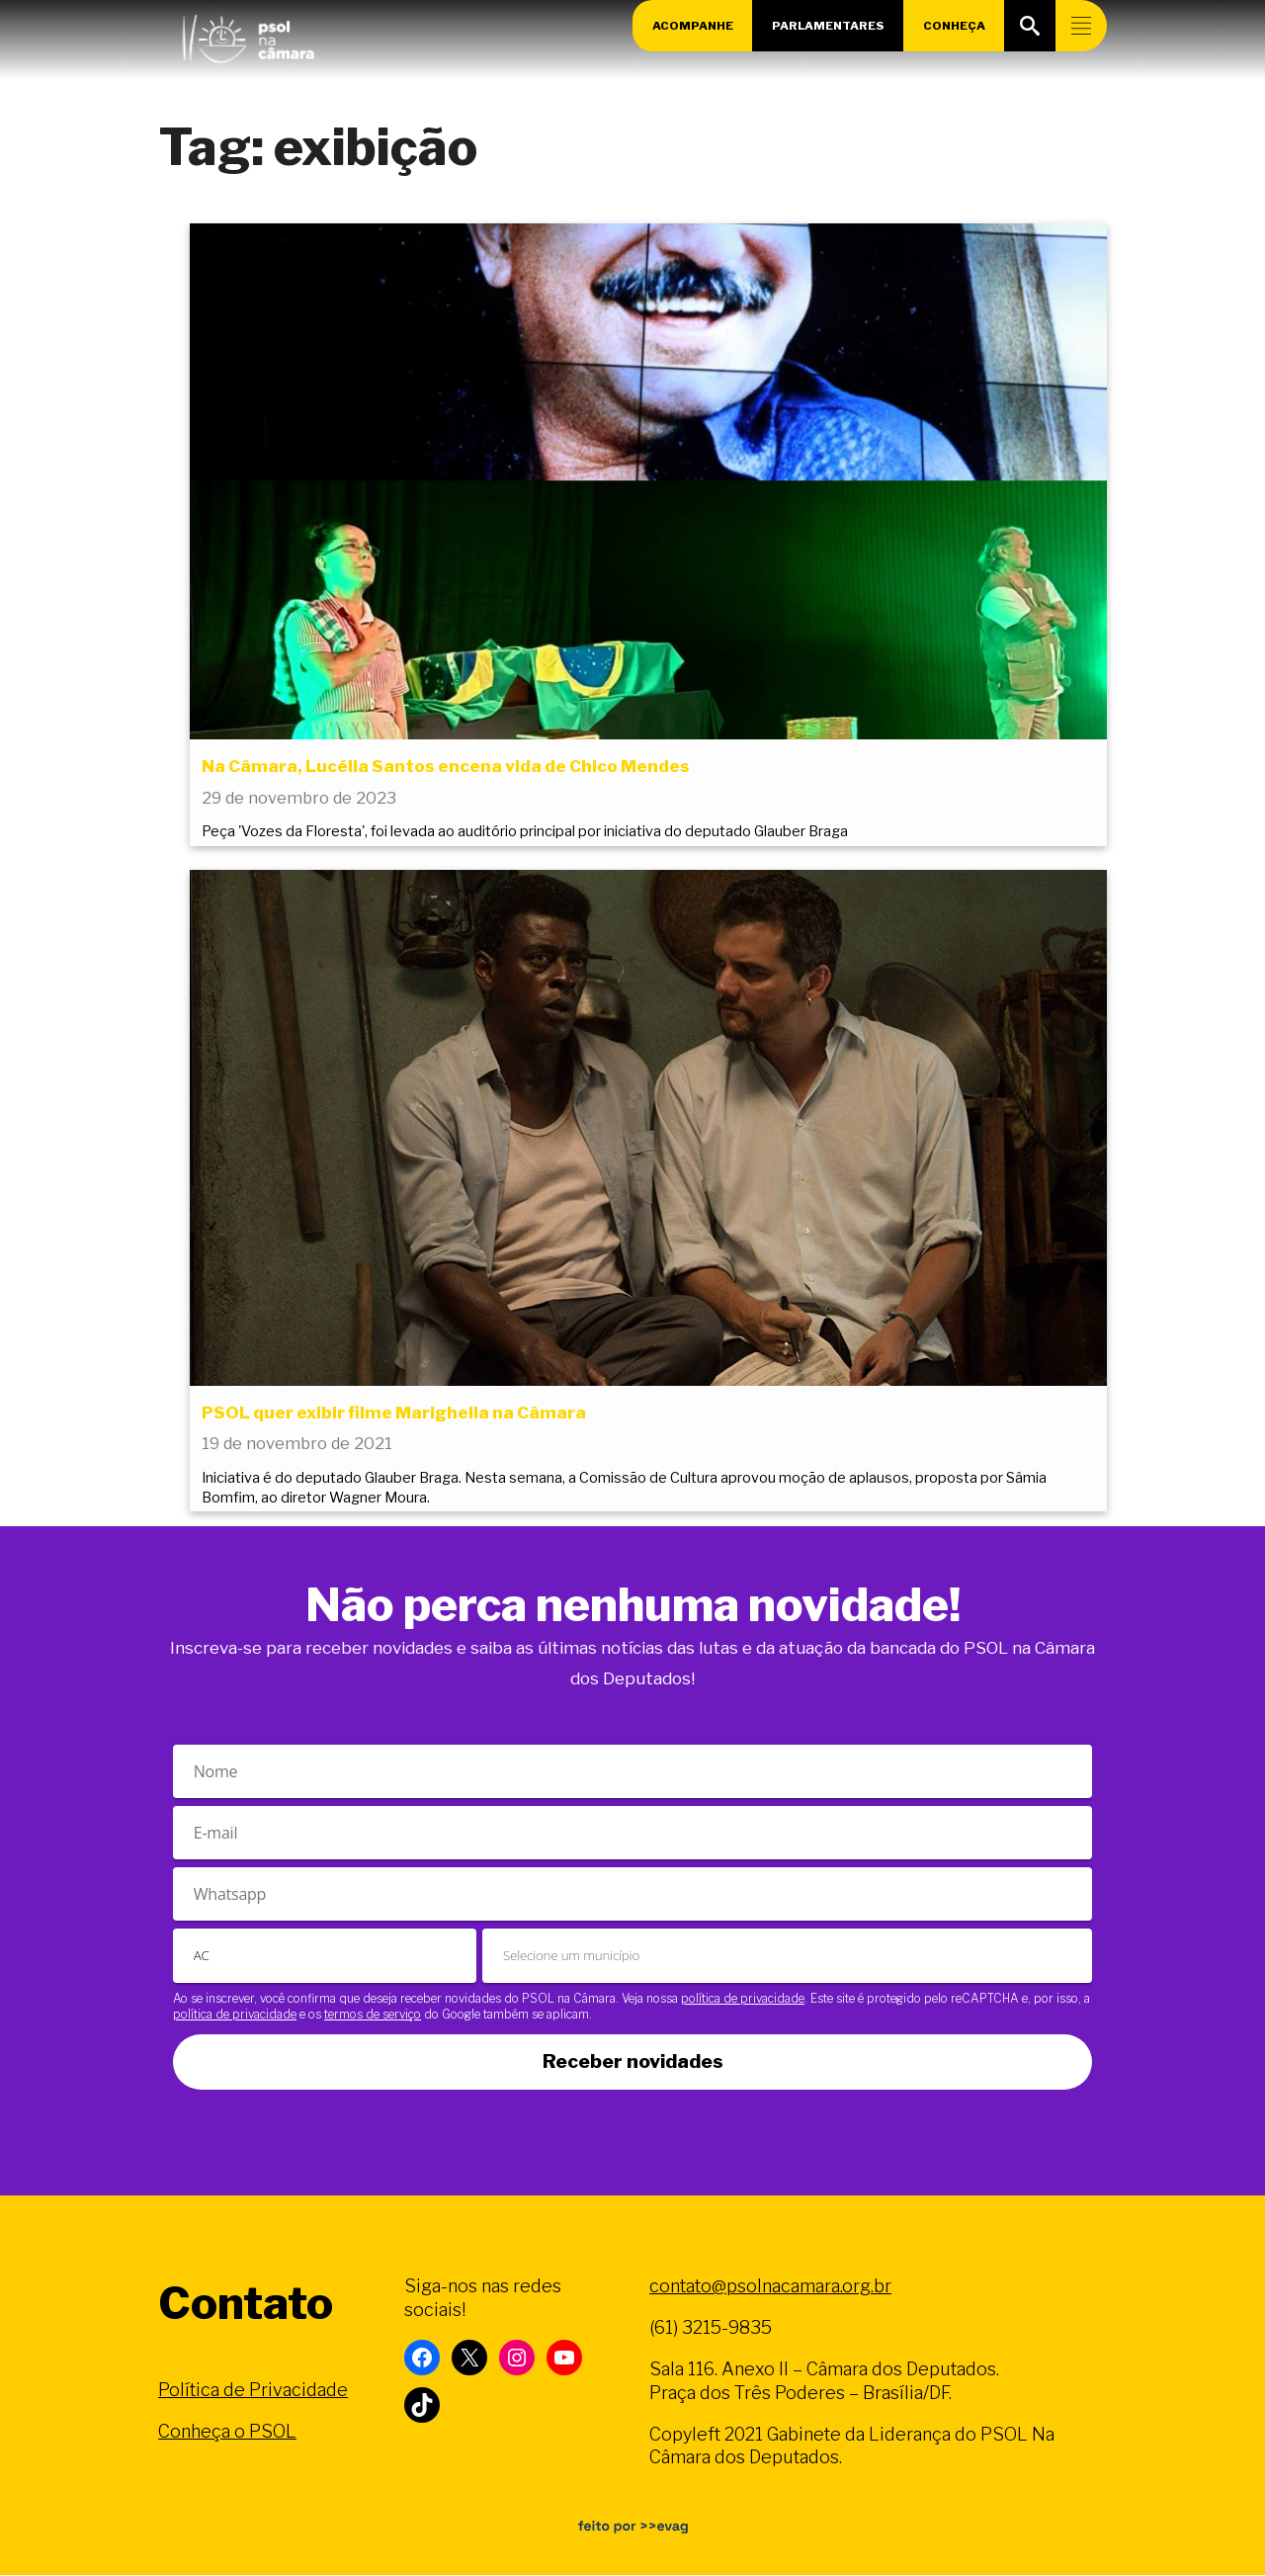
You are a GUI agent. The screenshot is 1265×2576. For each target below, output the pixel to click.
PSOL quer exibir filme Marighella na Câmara (394, 1412)
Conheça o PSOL (227, 2432)
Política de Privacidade (253, 2390)
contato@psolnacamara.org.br (770, 2286)
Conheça (954, 26)
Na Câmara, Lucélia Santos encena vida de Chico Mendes (446, 766)
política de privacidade (742, 1999)
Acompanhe (691, 26)
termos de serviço (372, 2015)
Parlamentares (828, 26)
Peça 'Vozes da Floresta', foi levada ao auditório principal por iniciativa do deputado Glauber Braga (525, 832)
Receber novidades (633, 2062)
